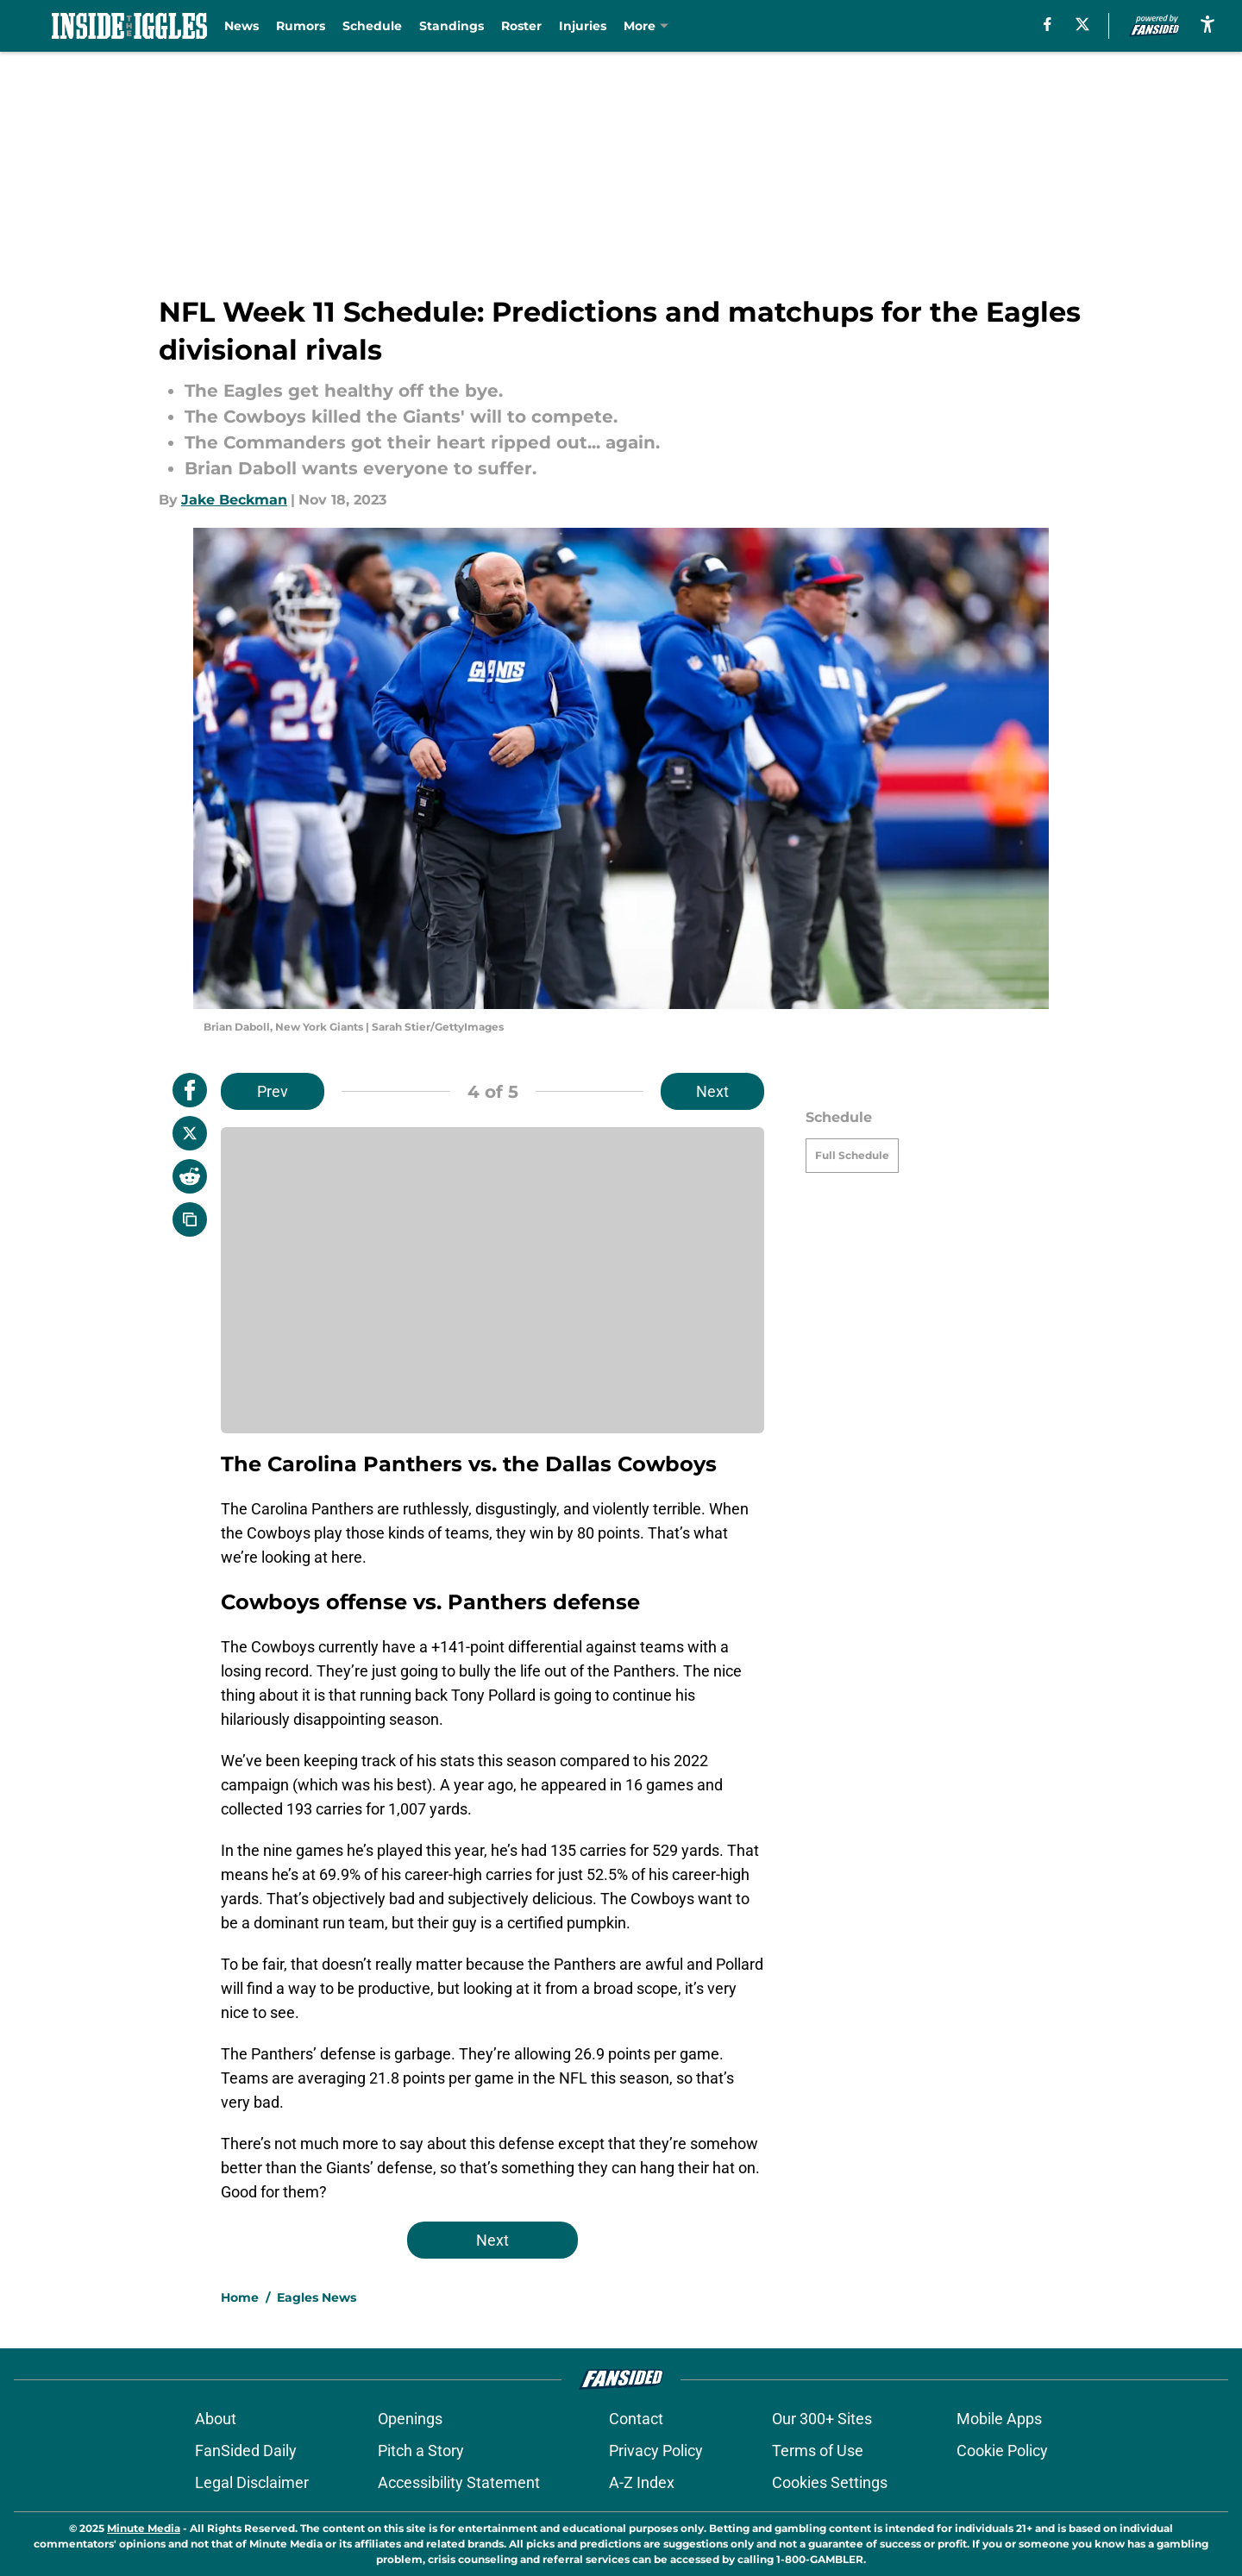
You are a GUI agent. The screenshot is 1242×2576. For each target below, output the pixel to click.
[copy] (189, 1219)
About (215, 2419)
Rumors (300, 26)
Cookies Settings (830, 2482)
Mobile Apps (999, 2419)
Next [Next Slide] (712, 1091)
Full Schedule (852, 1155)
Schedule (372, 26)
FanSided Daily (246, 2450)
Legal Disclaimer (252, 2482)
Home (240, 2297)
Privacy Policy (656, 2450)
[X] (1082, 24)
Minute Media (143, 2528)
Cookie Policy (1002, 2450)
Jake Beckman (234, 500)
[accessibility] (1207, 24)
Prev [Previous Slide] (272, 1091)
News (241, 26)
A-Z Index (641, 2482)
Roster (521, 26)
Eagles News (316, 2297)
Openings (410, 2419)
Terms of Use (817, 2450)
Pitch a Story (421, 2450)
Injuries (582, 26)
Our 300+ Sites (822, 2419)
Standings (451, 26)
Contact (636, 2419)
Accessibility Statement (459, 2482)
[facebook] (1047, 24)
